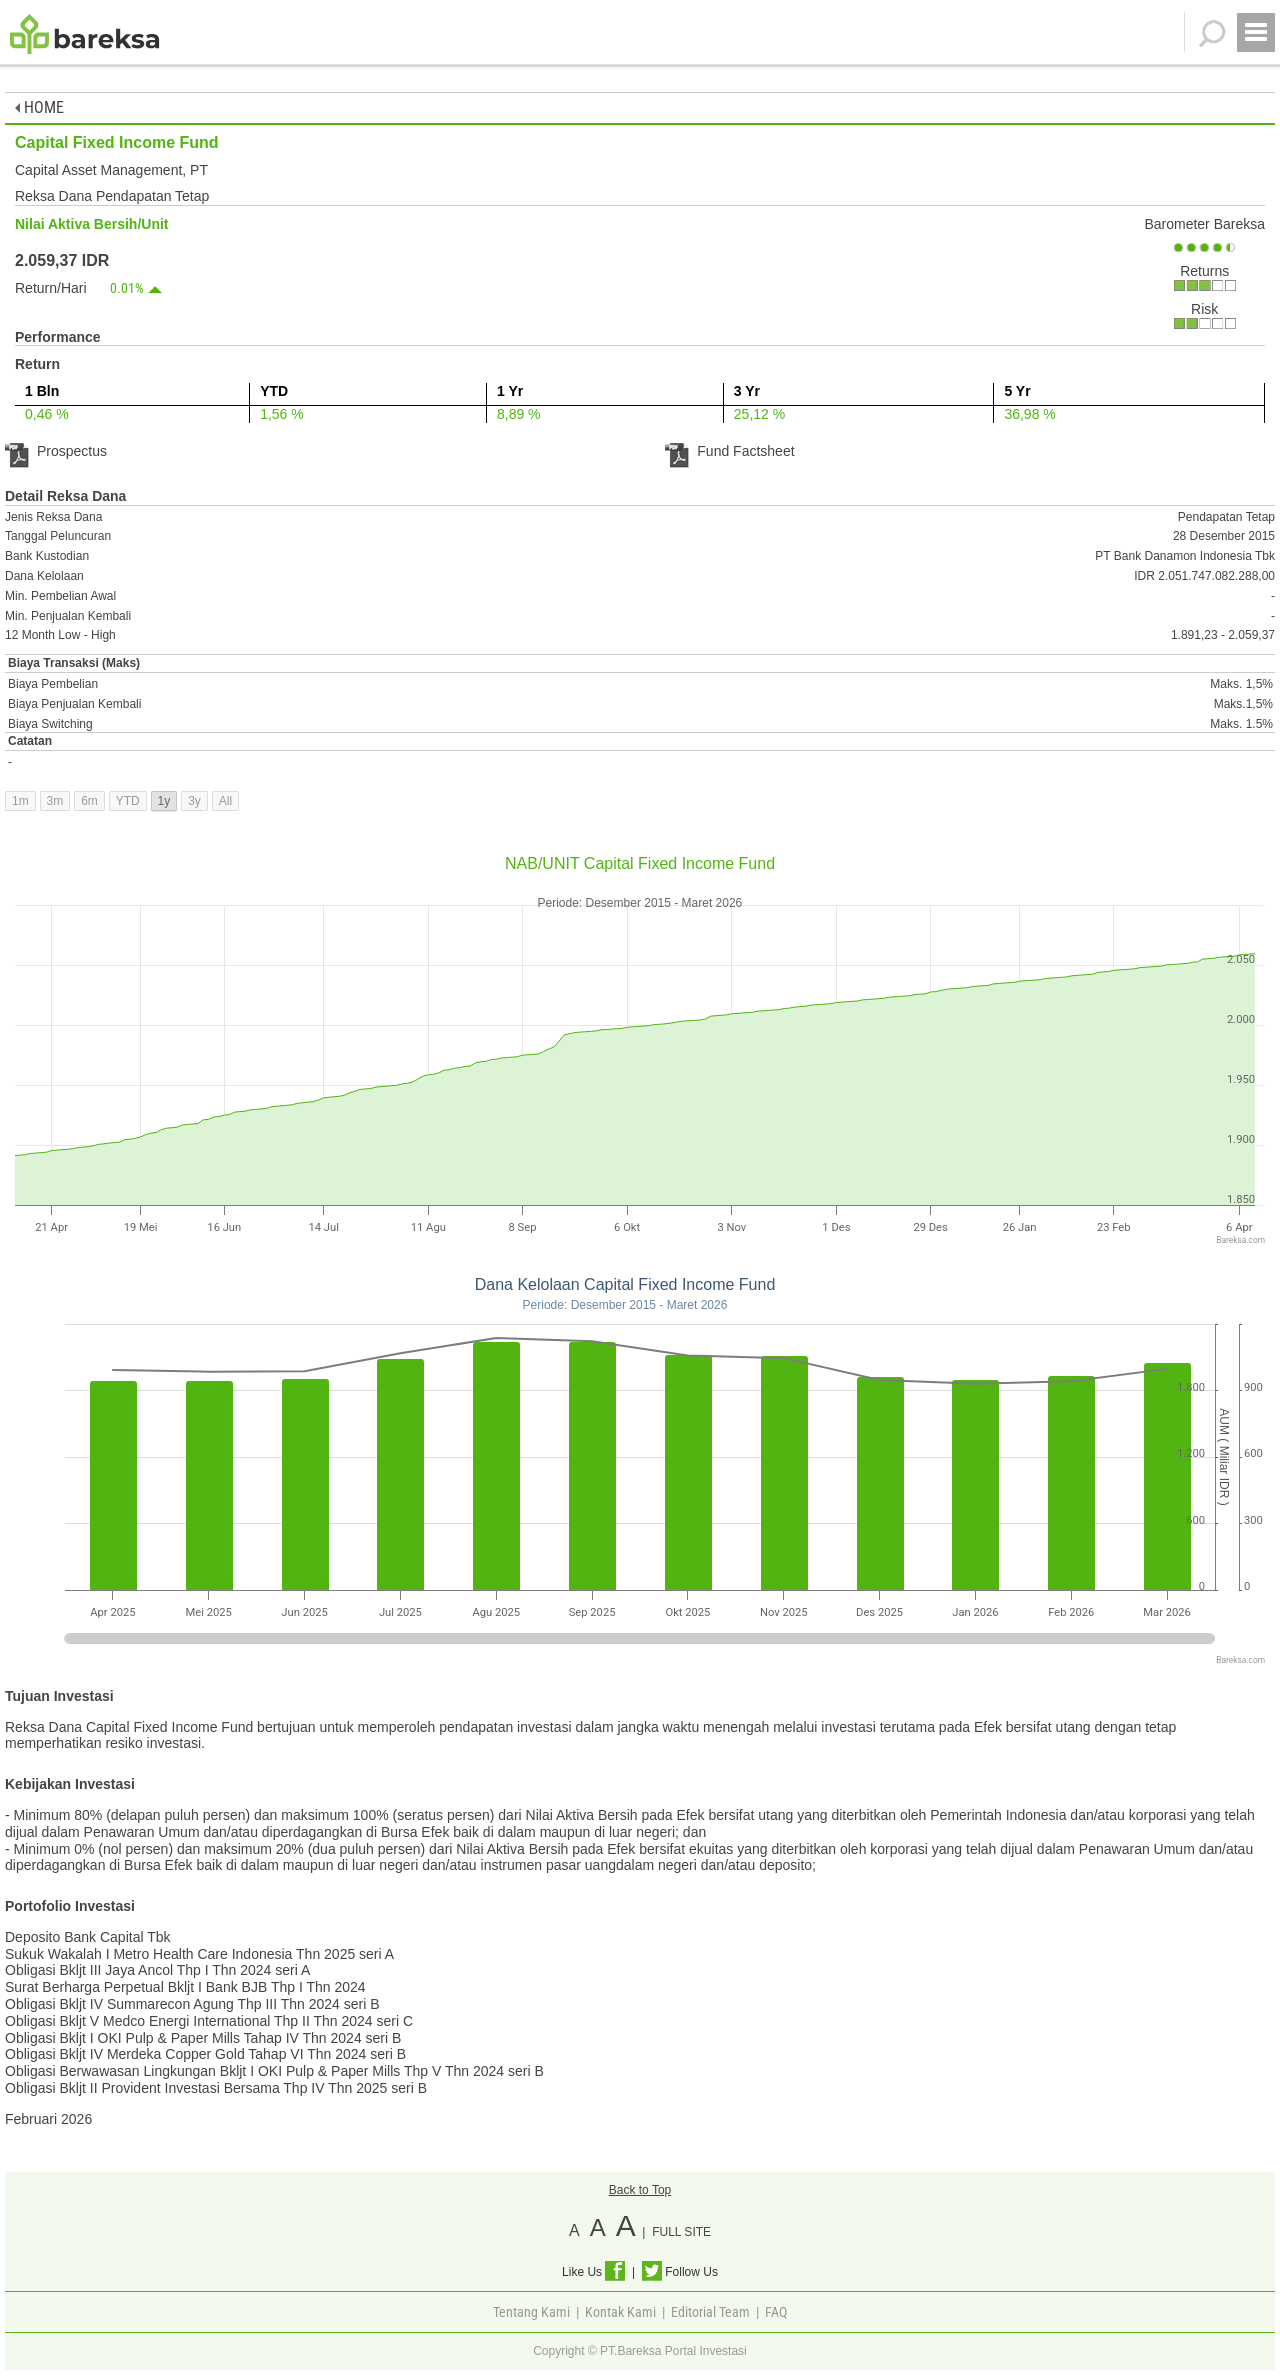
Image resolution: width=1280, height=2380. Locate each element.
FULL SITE (681, 2232)
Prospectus (56, 451)
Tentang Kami (531, 2312)
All (225, 801)
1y (164, 801)
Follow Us (680, 2272)
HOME (39, 107)
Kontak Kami (620, 2312)
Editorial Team (710, 2312)
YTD (128, 801)
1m (20, 801)
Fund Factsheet (729, 451)
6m (89, 801)
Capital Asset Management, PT (111, 170)
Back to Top (640, 2190)
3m (55, 801)
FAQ (776, 2312)
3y (194, 801)
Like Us (593, 2272)
